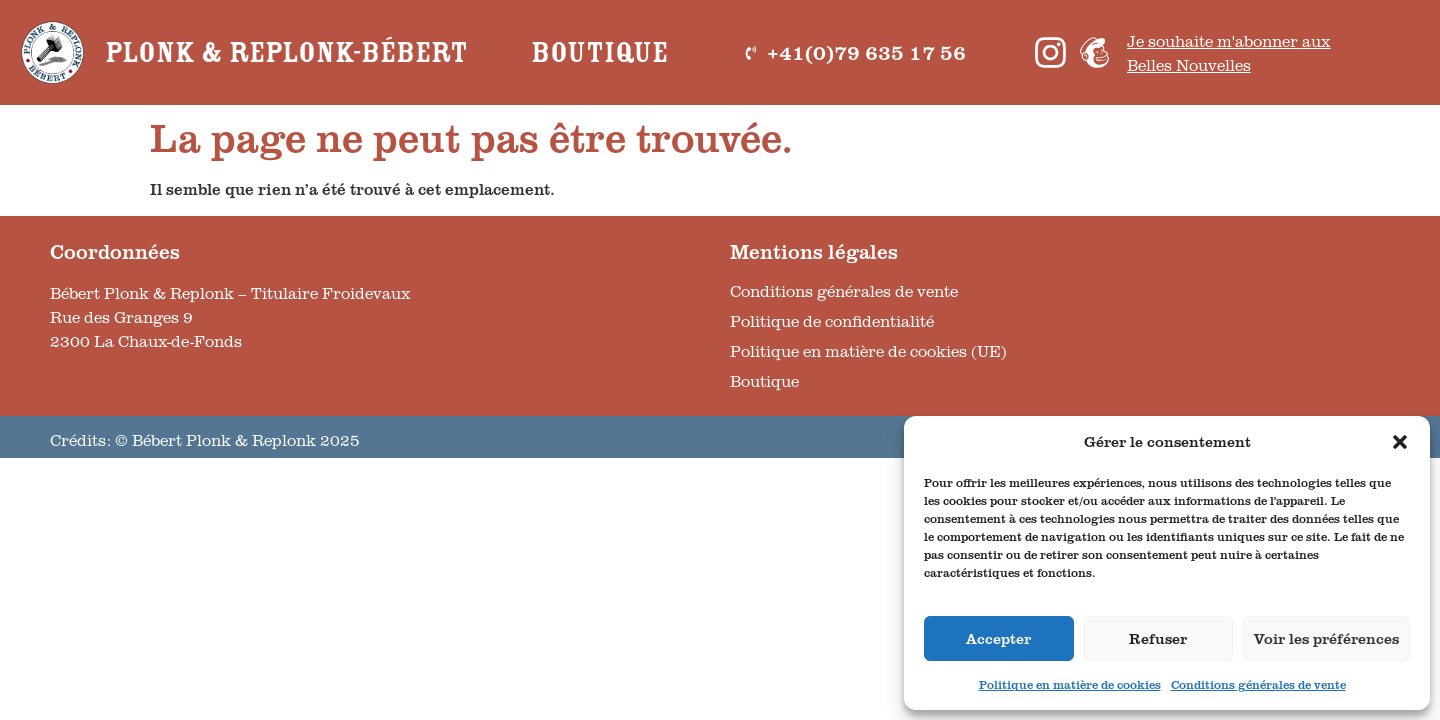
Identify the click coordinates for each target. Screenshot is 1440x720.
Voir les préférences (1326, 638)
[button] (1400, 442)
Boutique (599, 53)
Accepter (998, 638)
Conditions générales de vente (1258, 684)
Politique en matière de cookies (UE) (868, 351)
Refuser (1158, 638)
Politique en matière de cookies (1070, 684)
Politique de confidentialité (832, 321)
